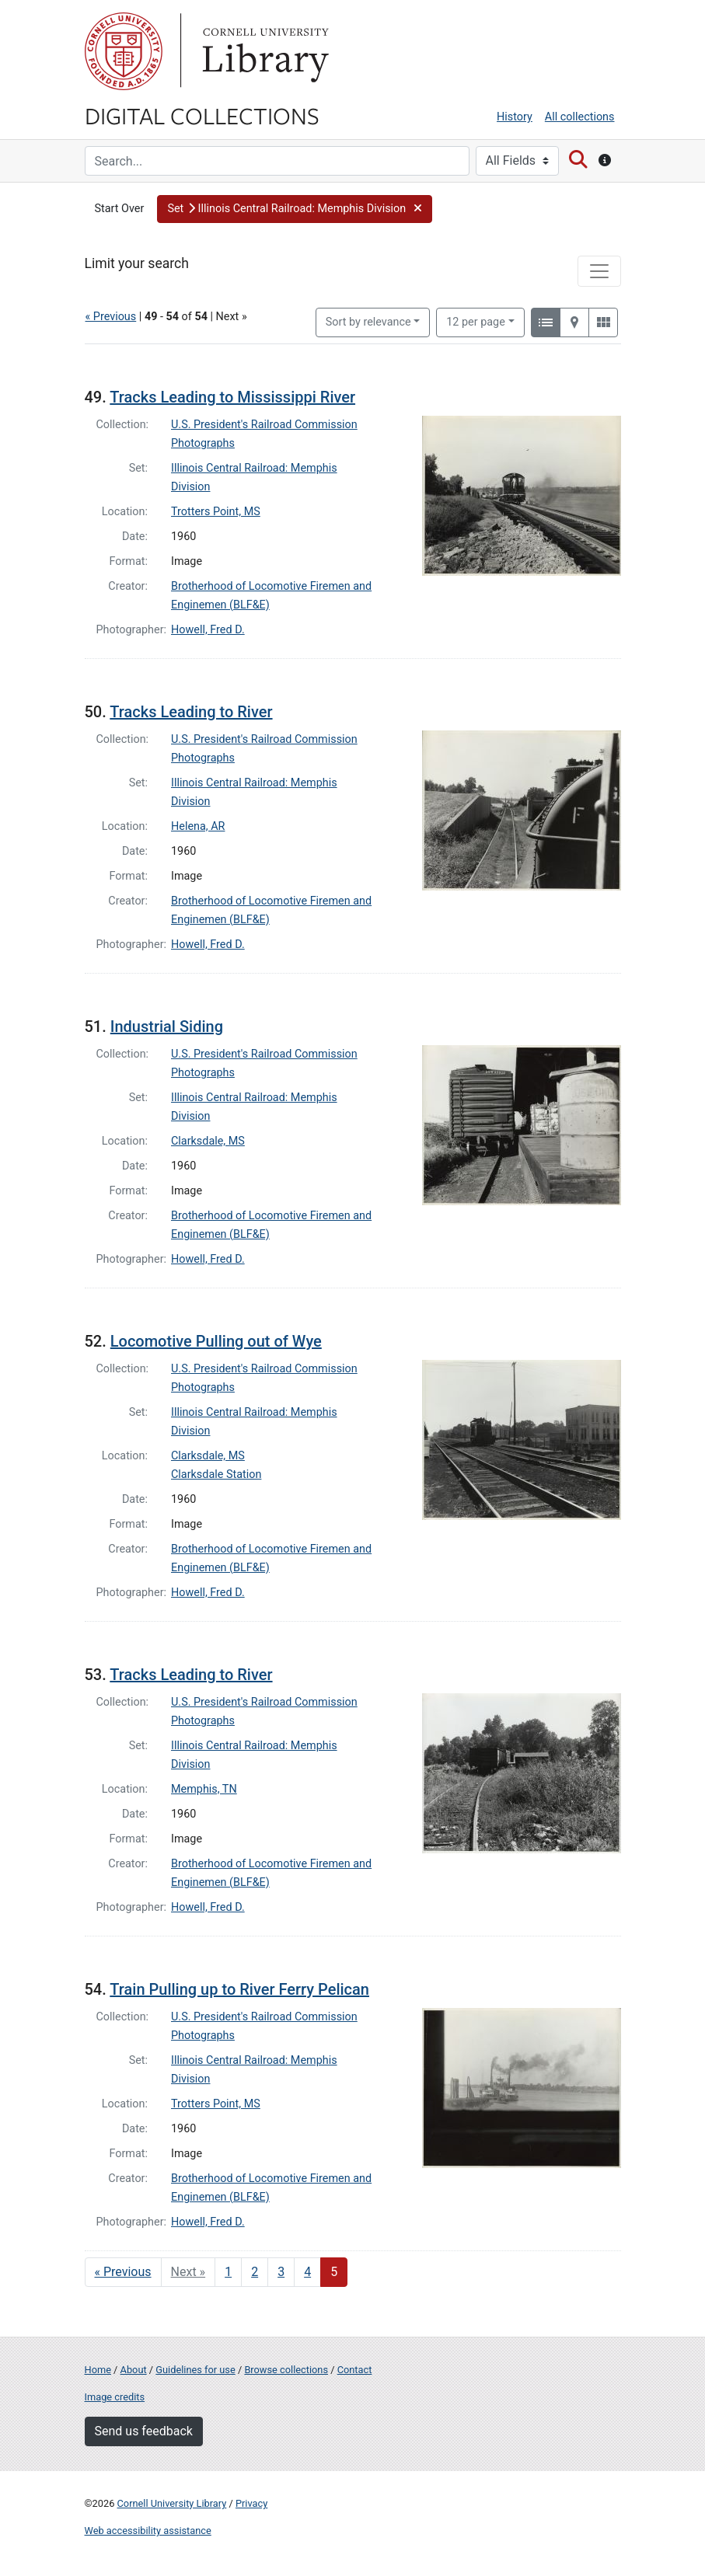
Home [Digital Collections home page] (98, 2370)
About (133, 2370)
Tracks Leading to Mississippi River (232, 397)
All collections (580, 117)
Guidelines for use (195, 2370)
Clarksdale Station (216, 1474)
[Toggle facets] (599, 271)
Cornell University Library (172, 2503)
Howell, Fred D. (208, 629)
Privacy (251, 2503)
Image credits (115, 2397)
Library (263, 51)
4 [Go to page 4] (307, 2271)
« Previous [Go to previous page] (123, 2271)
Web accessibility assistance (148, 2530)
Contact (354, 2370)
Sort (368, 322)
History (514, 117)
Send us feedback (144, 2431)
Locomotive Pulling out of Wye (216, 1341)
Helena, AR (198, 826)
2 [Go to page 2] (254, 2271)
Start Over (120, 208)
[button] (294, 209)
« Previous (111, 316)
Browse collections (286, 2370)
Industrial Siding (166, 1026)
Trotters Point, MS (215, 511)
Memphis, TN (204, 1789)
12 (475, 321)
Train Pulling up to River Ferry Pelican (239, 1989)
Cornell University (123, 51)
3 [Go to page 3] (280, 2271)
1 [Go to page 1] (228, 2271)
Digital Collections (202, 115)
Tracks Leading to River (191, 711)
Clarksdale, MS (208, 1141)
